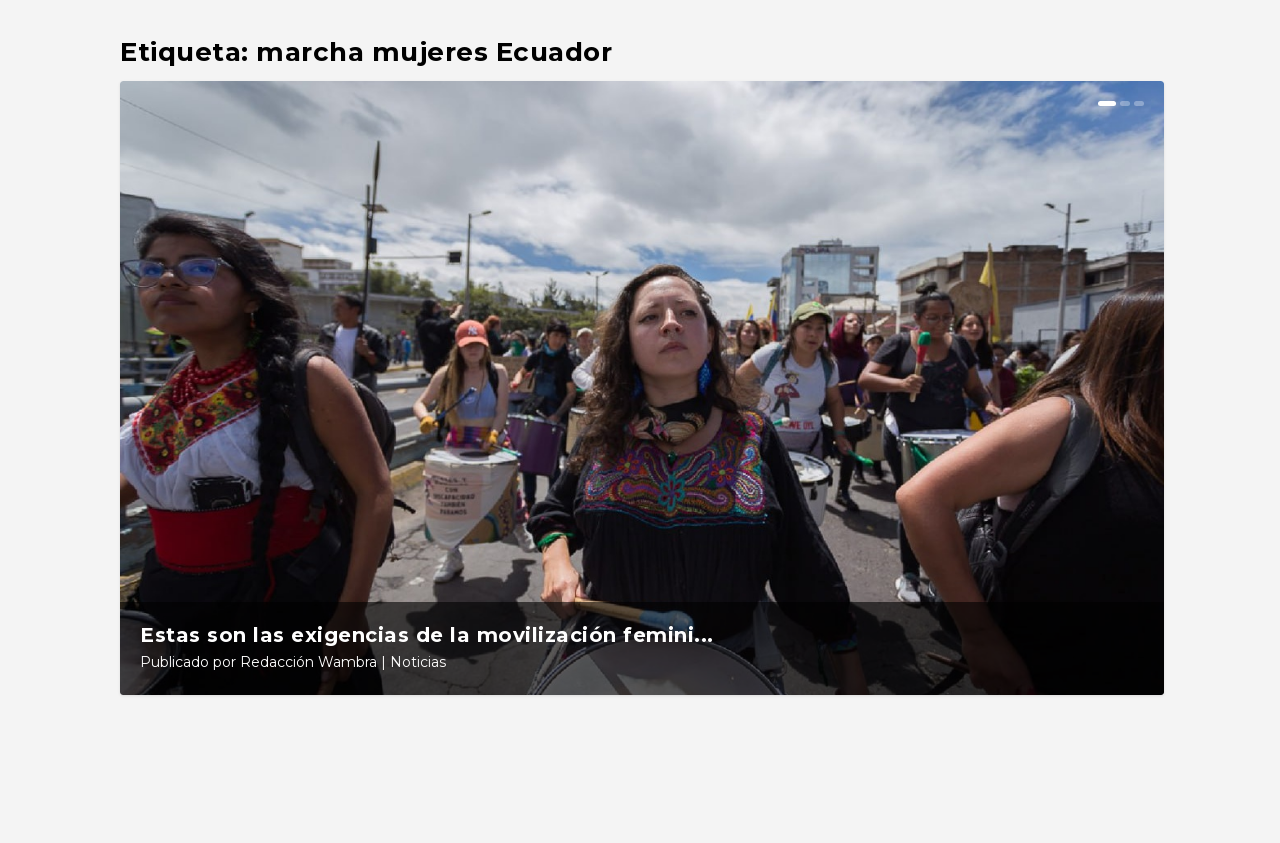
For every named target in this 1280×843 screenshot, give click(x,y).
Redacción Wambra (308, 662)
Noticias (418, 662)
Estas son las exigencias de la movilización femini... (427, 635)
